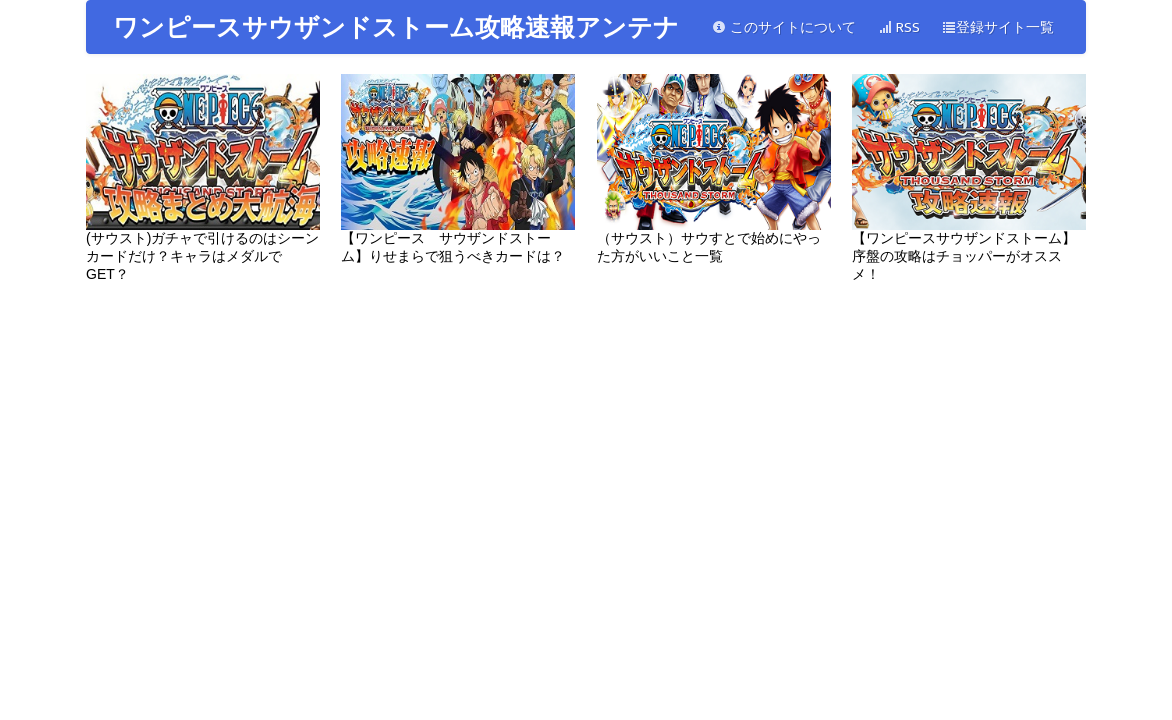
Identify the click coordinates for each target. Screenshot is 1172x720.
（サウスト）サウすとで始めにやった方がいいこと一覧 (714, 169)
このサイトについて (784, 27)
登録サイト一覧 (998, 27)
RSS (899, 27)
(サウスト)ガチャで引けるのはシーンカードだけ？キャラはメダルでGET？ (203, 178)
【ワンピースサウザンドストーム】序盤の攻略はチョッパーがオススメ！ (969, 178)
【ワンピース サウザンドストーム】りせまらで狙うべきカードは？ (458, 169)
